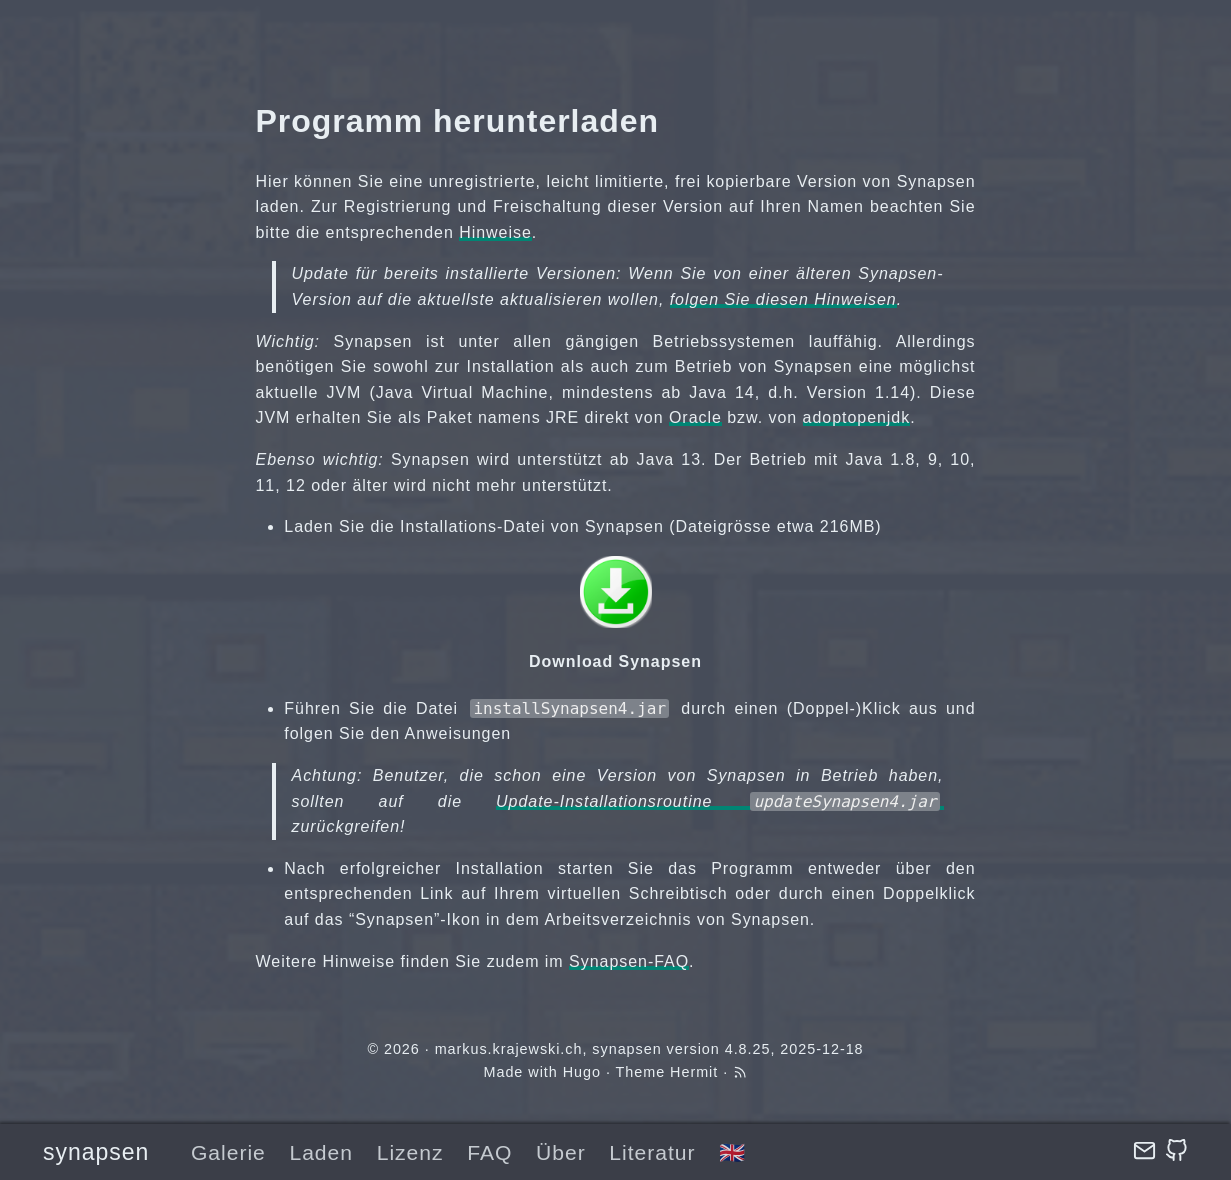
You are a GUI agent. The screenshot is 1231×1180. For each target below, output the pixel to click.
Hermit (694, 1072)
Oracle (695, 417)
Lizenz (410, 1152)
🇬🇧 (732, 1152)
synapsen (96, 1152)
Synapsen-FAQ (629, 961)
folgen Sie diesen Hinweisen (783, 299)
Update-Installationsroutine (717, 801)
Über (561, 1152)
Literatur (652, 1152)
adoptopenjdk (857, 417)
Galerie (228, 1152)
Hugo (582, 1072)
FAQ (489, 1152)
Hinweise (495, 232)
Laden (321, 1152)
